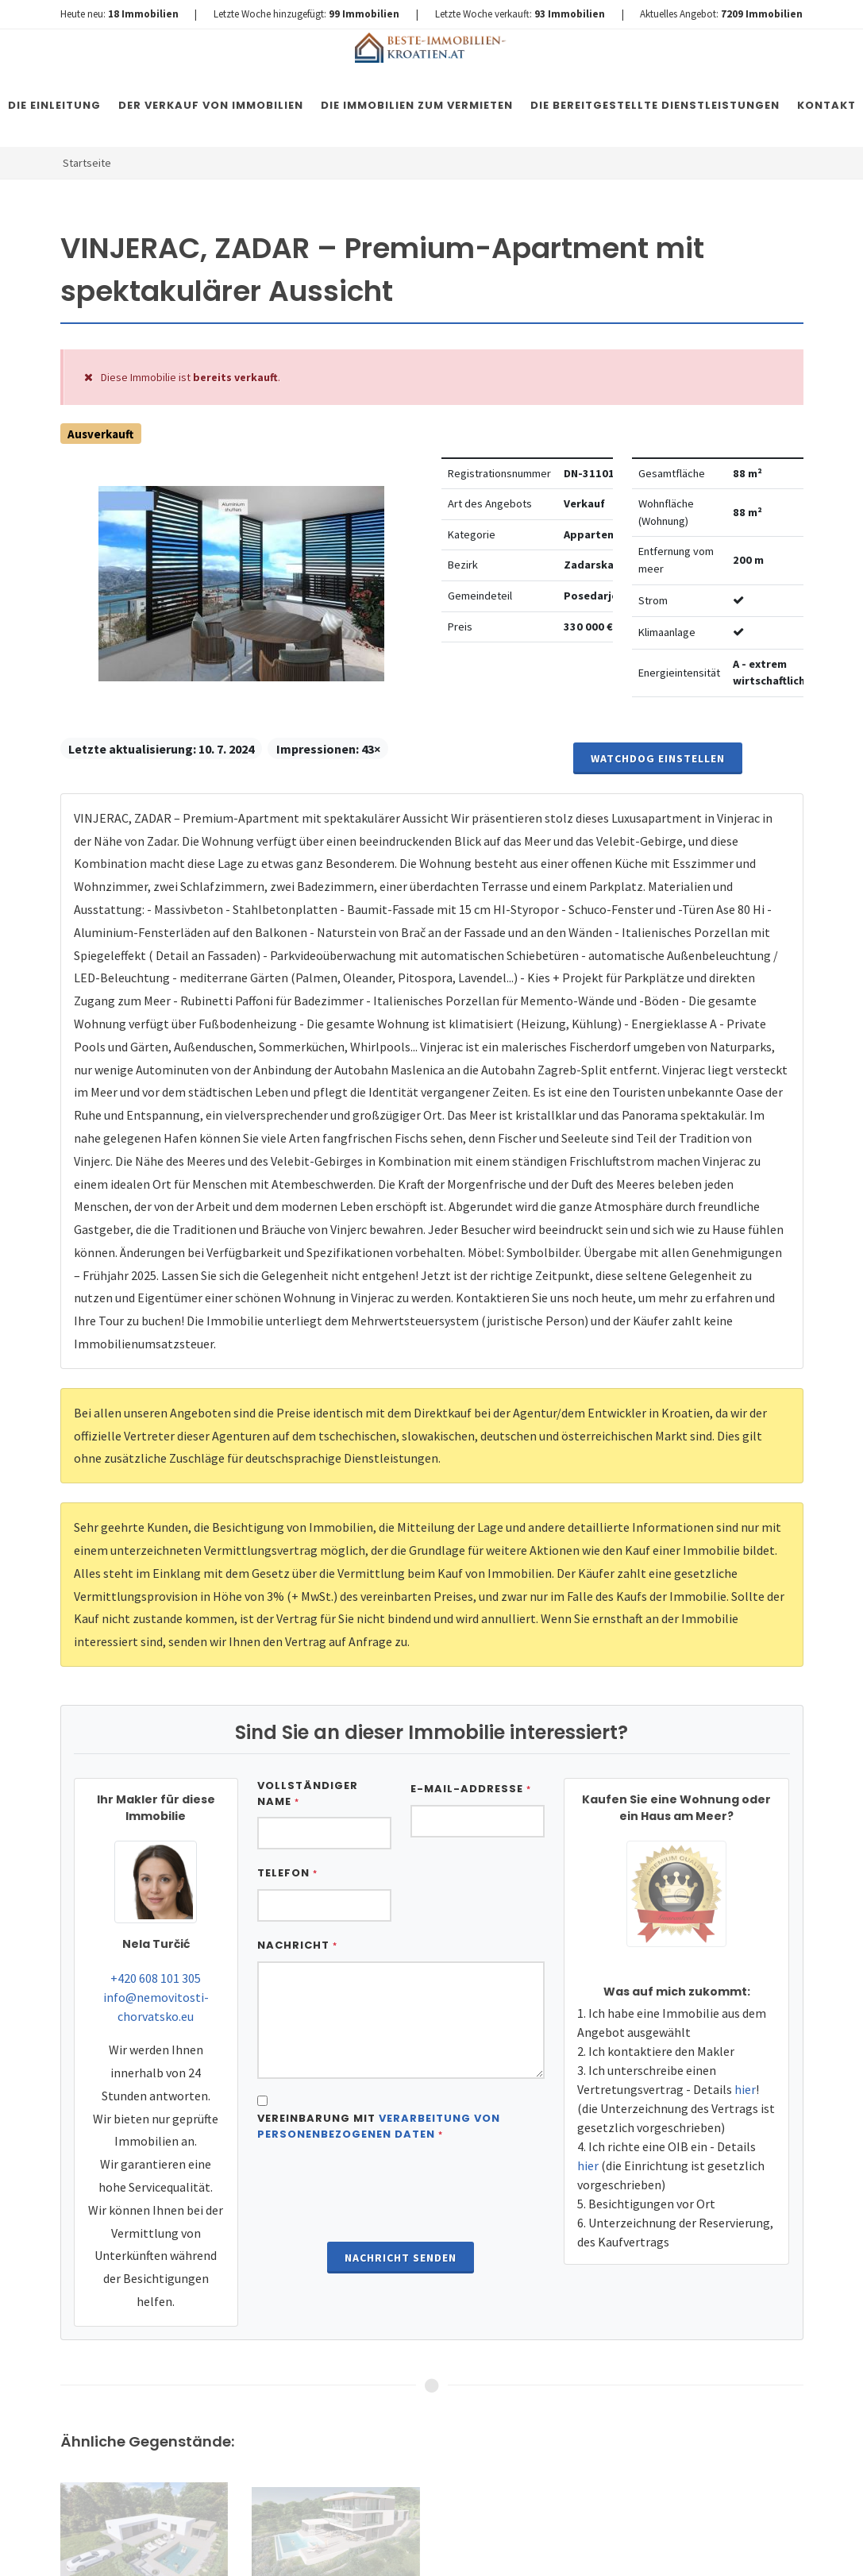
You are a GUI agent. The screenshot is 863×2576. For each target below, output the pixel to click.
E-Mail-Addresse (470, 1788)
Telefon (287, 1872)
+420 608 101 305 (155, 1978)
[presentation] (401, 2193)
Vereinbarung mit (378, 2126)
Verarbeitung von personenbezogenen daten (378, 2126)
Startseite (87, 163)
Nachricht (297, 1945)
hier (745, 2089)
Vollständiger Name (307, 1793)
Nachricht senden (401, 2257)
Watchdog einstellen (658, 758)
